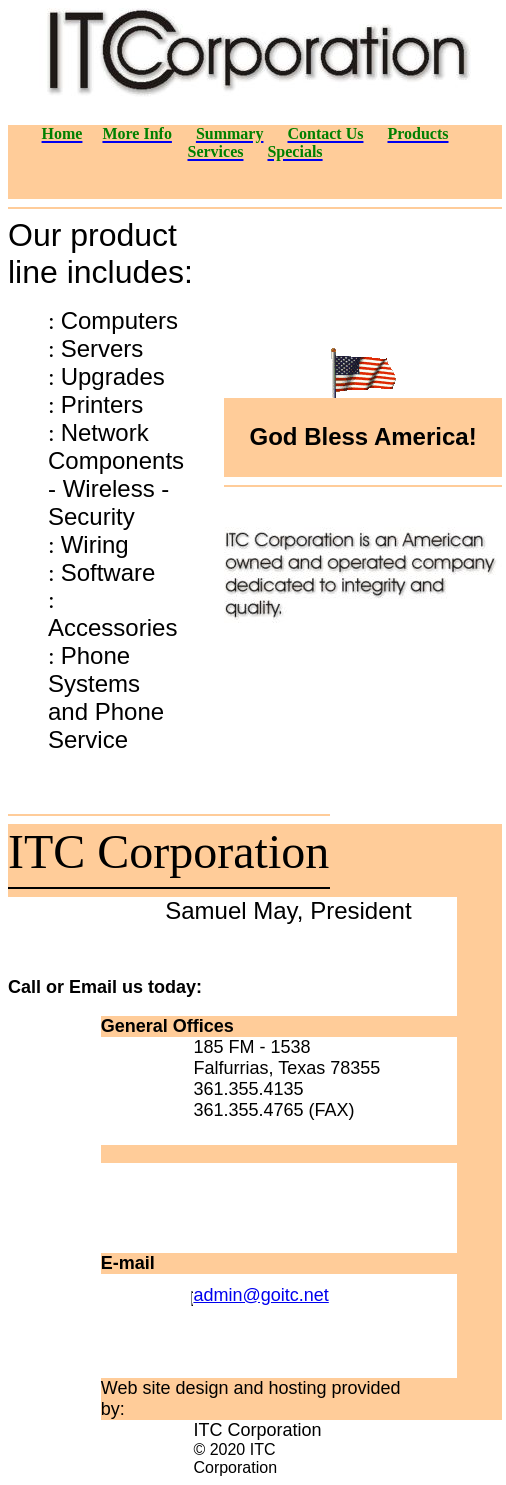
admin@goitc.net (260, 1295)
